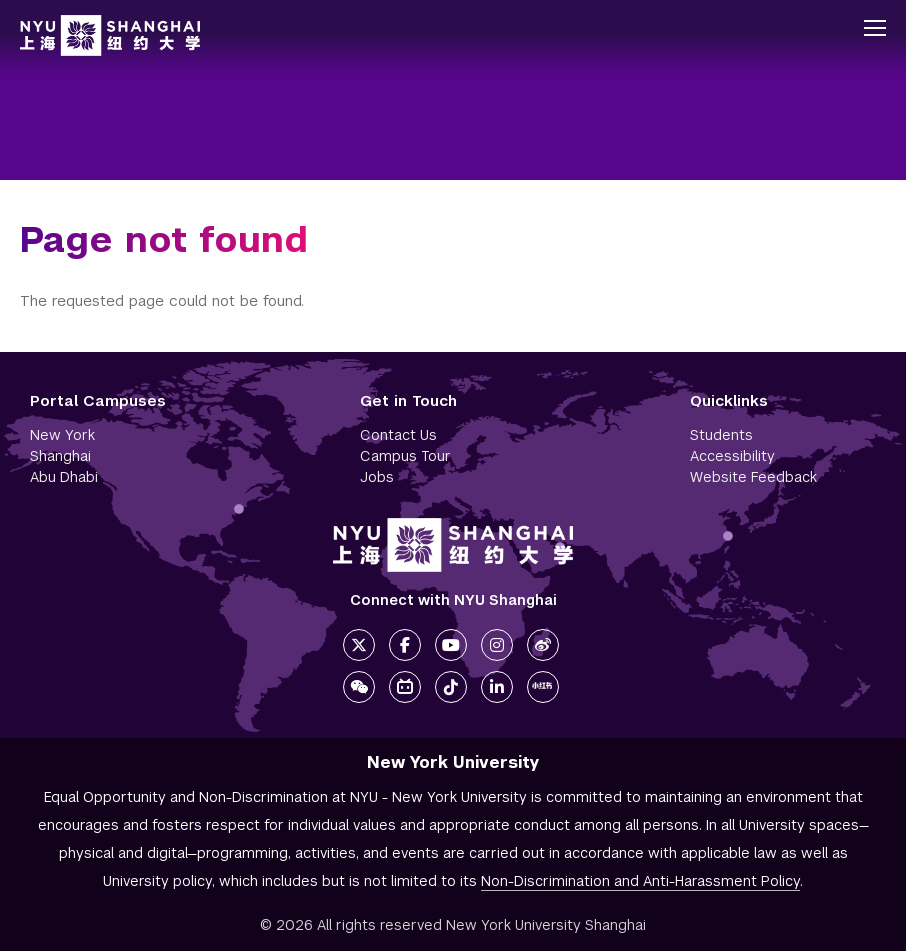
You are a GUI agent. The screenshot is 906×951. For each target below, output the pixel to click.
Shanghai (60, 456)
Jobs (377, 477)
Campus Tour (405, 456)
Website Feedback (753, 477)
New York (62, 435)
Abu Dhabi (64, 477)
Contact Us (398, 435)
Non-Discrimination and (640, 881)
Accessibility (732, 456)
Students (721, 435)
